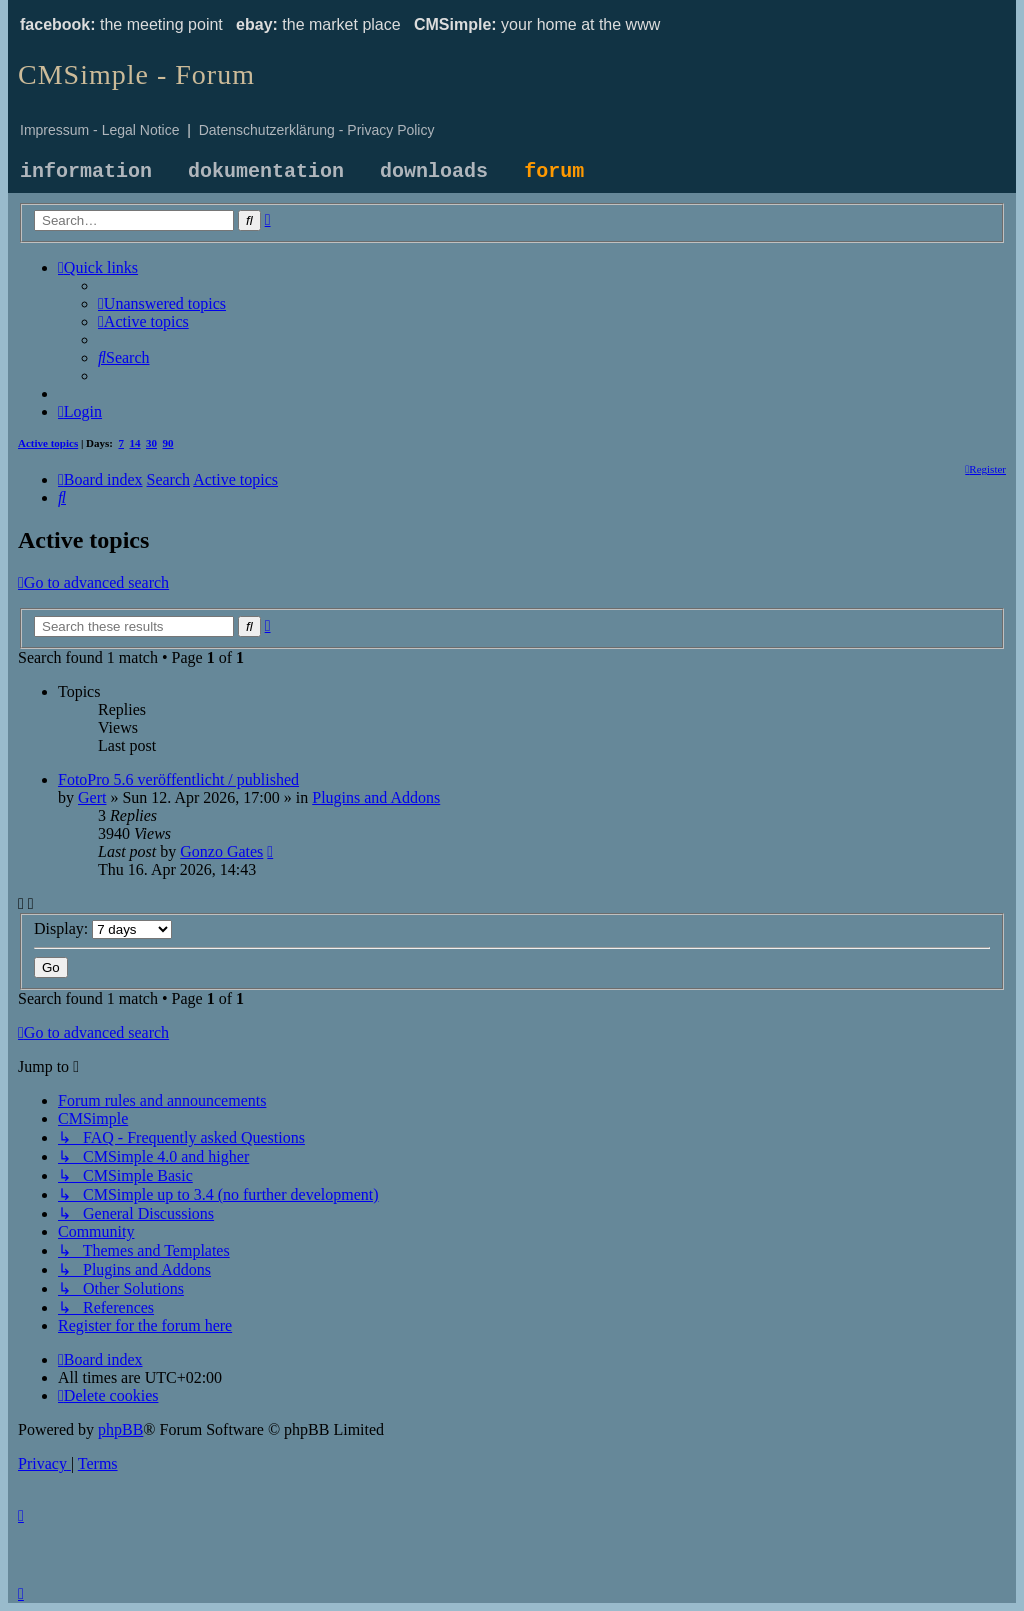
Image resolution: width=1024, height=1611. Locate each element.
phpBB (120, 1429)
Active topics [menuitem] (48, 443)
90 (168, 443)
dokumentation (266, 171)
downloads (434, 171)
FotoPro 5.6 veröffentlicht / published (178, 779)
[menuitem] (162, 303)
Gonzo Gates (221, 851)
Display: (103, 928)
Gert (92, 797)
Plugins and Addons (376, 797)
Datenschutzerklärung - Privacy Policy (317, 130)
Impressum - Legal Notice (100, 130)
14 (135, 443)
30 (151, 443)
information (86, 171)
